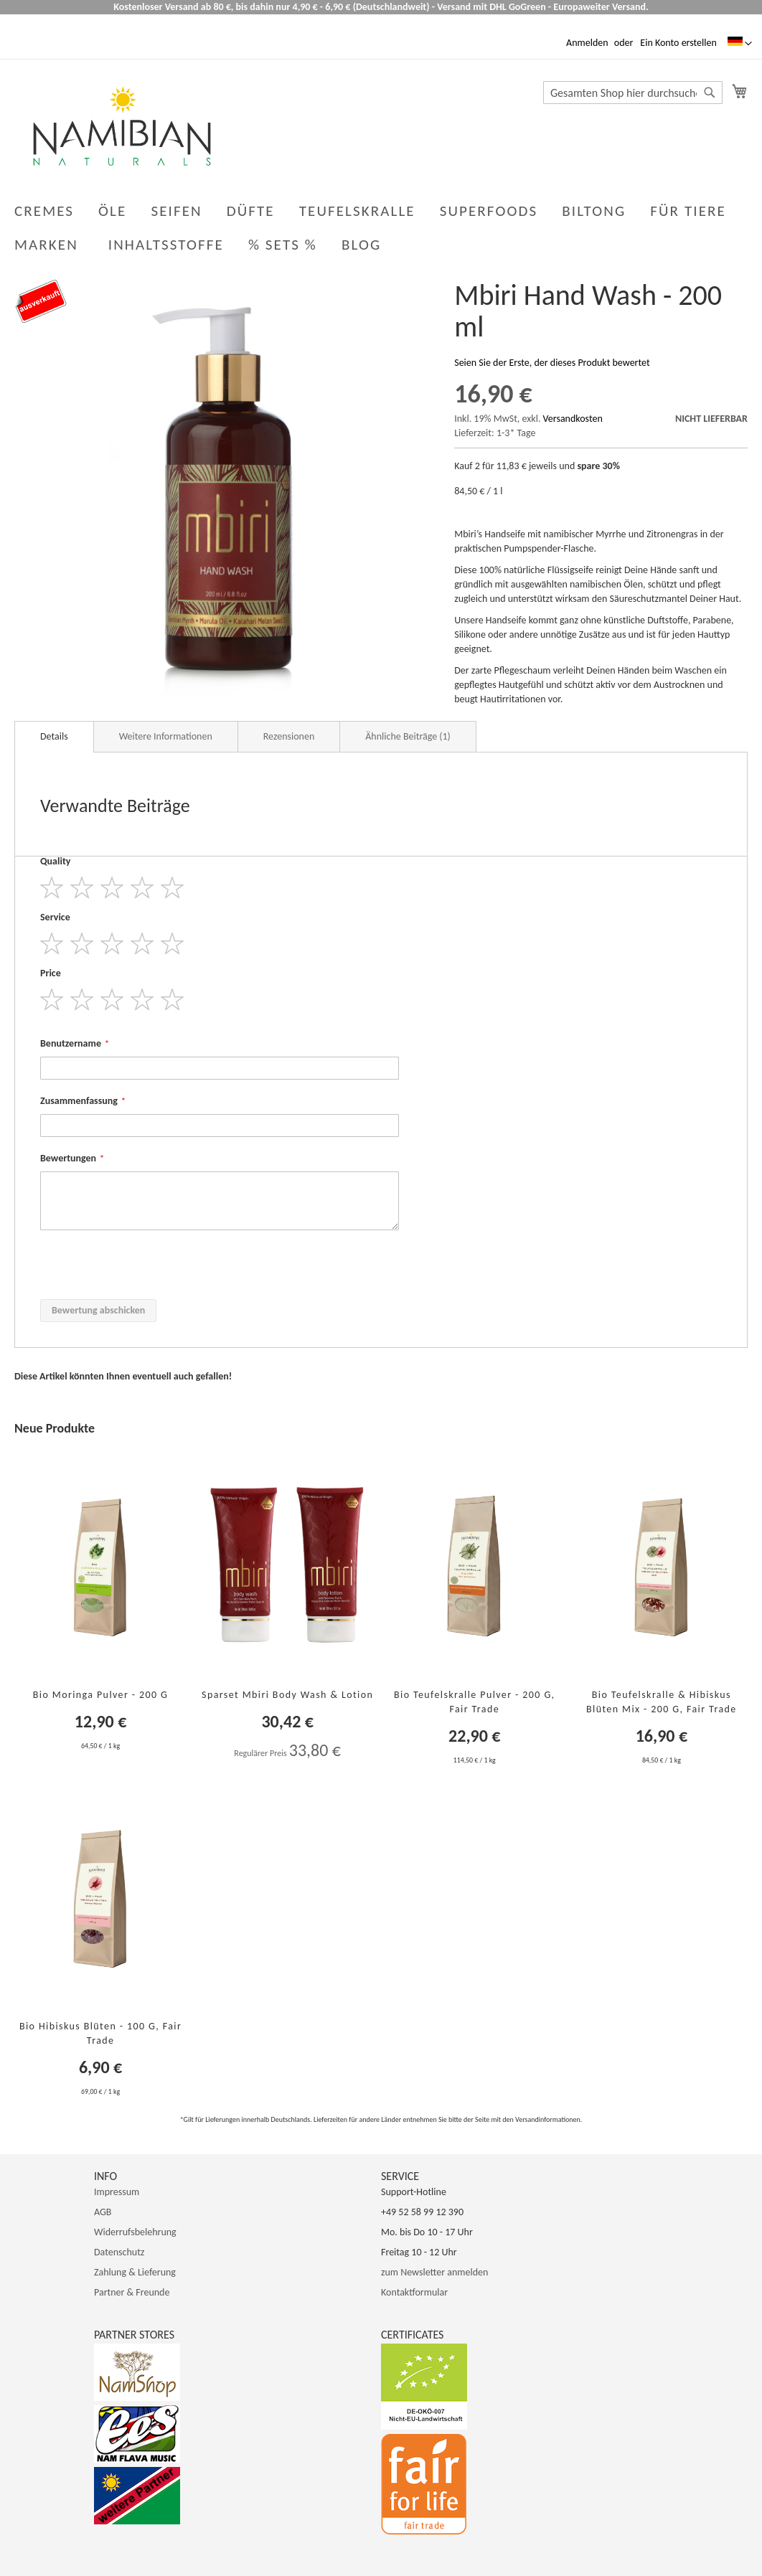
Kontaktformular (414, 2292)
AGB (102, 2212)
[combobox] (633, 92)
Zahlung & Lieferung (135, 2272)
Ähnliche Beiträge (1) (408, 736)
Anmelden (587, 43)
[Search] (709, 92)
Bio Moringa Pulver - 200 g (101, 1695)
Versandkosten (573, 418)
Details (54, 736)
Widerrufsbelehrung (135, 2232)
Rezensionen (288, 736)
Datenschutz (119, 2252)
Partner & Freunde (131, 2292)
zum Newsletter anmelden (434, 2272)
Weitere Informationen (165, 736)
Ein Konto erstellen (678, 43)
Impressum (116, 2192)
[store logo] (122, 125)
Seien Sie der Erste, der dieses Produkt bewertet (551, 363)
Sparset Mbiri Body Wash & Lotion (287, 1695)
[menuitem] (364, 245)
